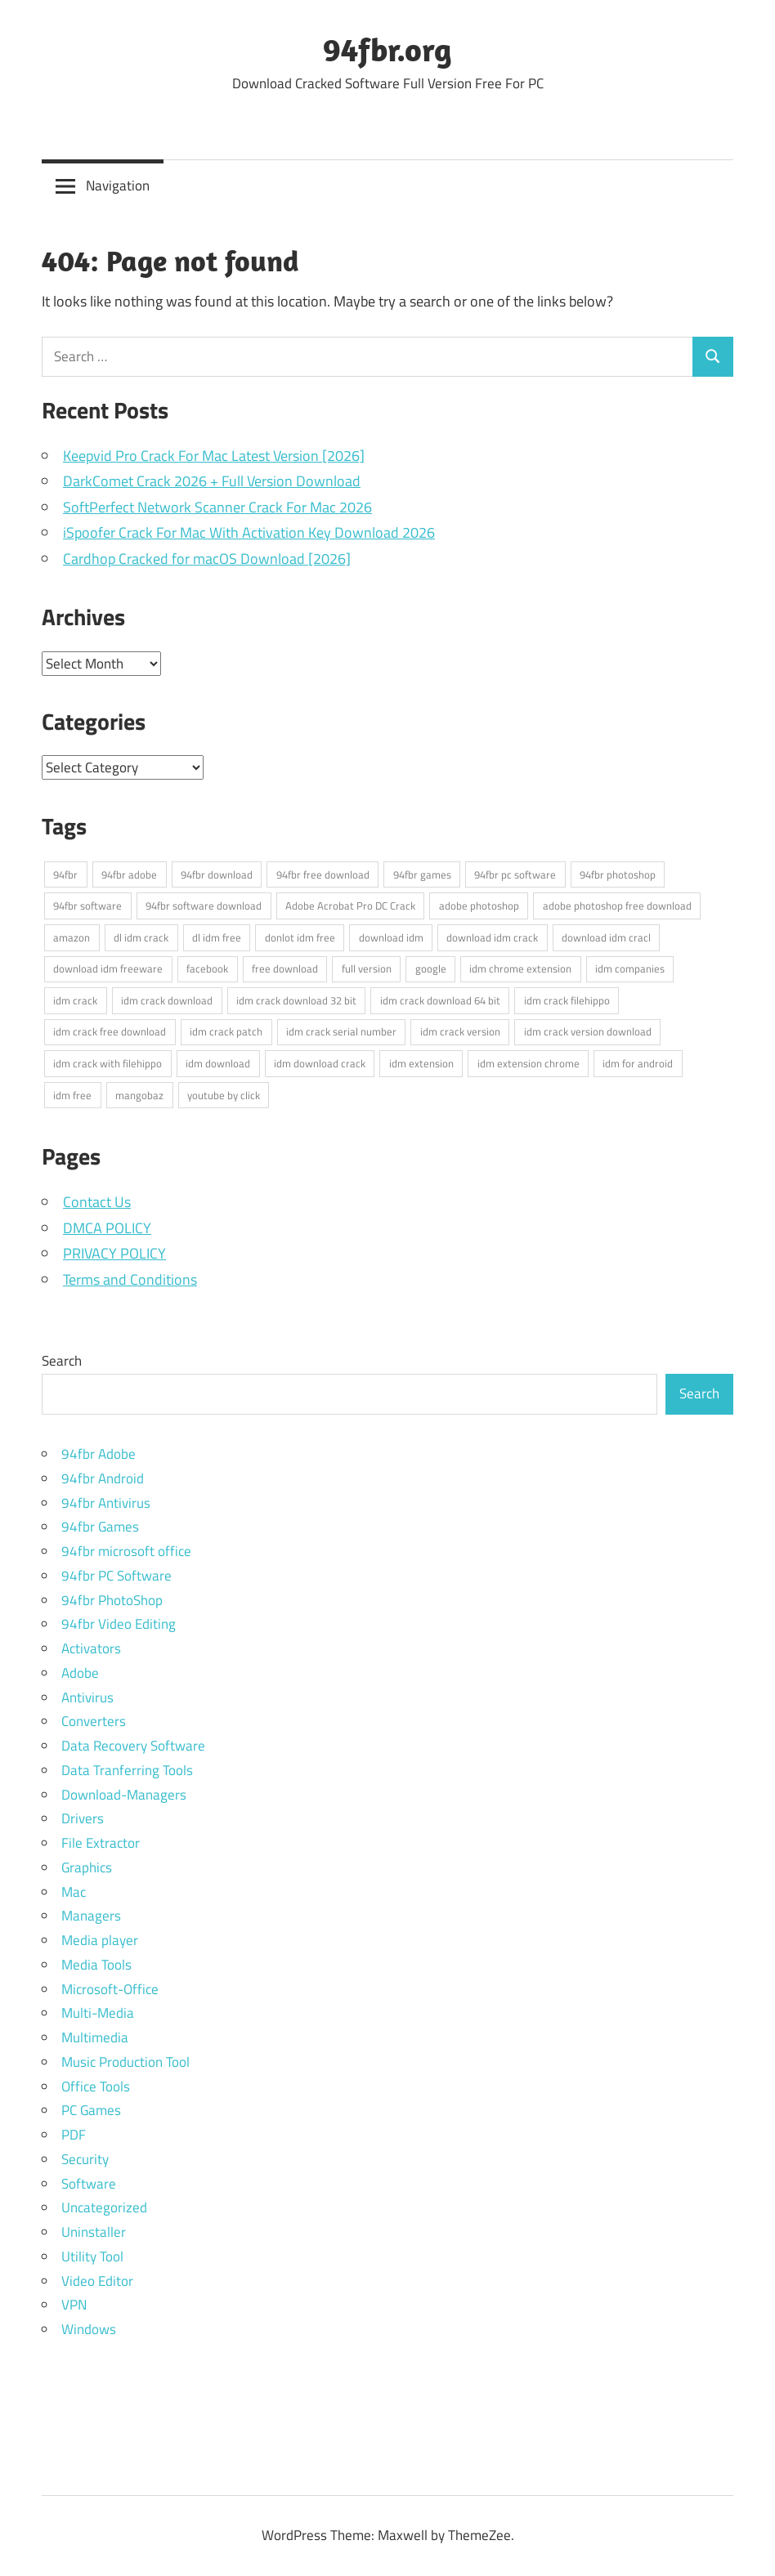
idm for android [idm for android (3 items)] (638, 1063)
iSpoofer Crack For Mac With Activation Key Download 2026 (249, 532)
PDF (73, 2134)
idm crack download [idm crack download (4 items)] (167, 1000)
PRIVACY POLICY (114, 1253)
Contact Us (97, 1202)
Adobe (80, 1673)
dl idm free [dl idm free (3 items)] (216, 937)
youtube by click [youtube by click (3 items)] (223, 1095)
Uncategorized (104, 2207)
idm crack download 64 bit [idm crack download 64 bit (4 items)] (440, 1000)
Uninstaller (93, 2232)
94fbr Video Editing (118, 1624)
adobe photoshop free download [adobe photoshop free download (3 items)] (617, 905)
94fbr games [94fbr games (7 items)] (422, 874)
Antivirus (87, 1697)
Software (88, 2183)
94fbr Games (100, 1526)
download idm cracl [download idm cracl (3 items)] (606, 937)
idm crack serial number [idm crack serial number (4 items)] (341, 1031)
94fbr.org (387, 49)
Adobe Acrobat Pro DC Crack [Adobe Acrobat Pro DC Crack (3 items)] (350, 905)
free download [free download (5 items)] (285, 968)
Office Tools (95, 2086)
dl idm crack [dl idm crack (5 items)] (141, 937)
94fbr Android (102, 1478)
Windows (88, 2329)
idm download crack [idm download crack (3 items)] (319, 1063)
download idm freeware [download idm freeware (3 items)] (108, 968)
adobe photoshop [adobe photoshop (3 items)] (479, 905)
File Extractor (100, 1843)
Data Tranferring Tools (127, 1770)
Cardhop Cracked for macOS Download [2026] (207, 559)
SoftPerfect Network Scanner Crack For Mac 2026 (217, 507)
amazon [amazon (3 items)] (71, 937)
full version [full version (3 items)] (367, 968)
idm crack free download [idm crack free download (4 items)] (109, 1031)
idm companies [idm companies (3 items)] (630, 968)
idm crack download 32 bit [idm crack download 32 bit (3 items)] (296, 1000)
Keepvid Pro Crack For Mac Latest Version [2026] (214, 456)
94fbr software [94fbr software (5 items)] (87, 905)
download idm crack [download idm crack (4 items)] (492, 937)
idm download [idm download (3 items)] (218, 1063)
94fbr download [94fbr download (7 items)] (217, 874)
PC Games (91, 2110)
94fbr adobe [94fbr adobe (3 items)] (129, 874)
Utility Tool (92, 2256)
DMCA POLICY (107, 1228)
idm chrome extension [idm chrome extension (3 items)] (520, 968)
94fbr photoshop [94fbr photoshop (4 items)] (618, 874)
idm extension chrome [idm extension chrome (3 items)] (528, 1063)
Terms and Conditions (130, 1279)
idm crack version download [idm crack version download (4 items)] (588, 1031)
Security (85, 2159)
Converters (93, 1721)
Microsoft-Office (110, 1989)
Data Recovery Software (133, 1745)
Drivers (82, 1818)
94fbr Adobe (98, 1454)
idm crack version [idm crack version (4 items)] (460, 1031)
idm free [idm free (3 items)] (72, 1095)
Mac (73, 1892)
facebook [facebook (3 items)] (207, 968)
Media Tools (96, 1964)
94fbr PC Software (116, 1575)
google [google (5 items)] (430, 968)
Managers (91, 1915)
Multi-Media (97, 2013)
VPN (74, 2304)
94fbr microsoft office (126, 1551)
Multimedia (94, 2037)
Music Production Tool (125, 2062)
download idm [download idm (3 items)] (391, 937)
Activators (91, 1648)
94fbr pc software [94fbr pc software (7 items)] (515, 874)
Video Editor (97, 2281)
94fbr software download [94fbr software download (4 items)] (204, 905)
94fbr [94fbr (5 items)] (65, 874)
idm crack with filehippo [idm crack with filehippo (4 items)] (107, 1063)
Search (62, 1360)
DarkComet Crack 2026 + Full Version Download (212, 481)
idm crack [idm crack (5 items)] (75, 1000)
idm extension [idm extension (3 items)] (421, 1063)
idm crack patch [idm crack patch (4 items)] (226, 1031)
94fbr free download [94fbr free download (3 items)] (323, 874)
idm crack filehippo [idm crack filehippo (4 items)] (567, 1000)
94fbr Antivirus (105, 1503)
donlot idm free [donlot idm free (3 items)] (300, 937)
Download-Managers (123, 1794)
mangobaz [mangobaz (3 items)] (139, 1095)
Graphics (86, 1867)
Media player (99, 1940)
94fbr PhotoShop (112, 1600)
